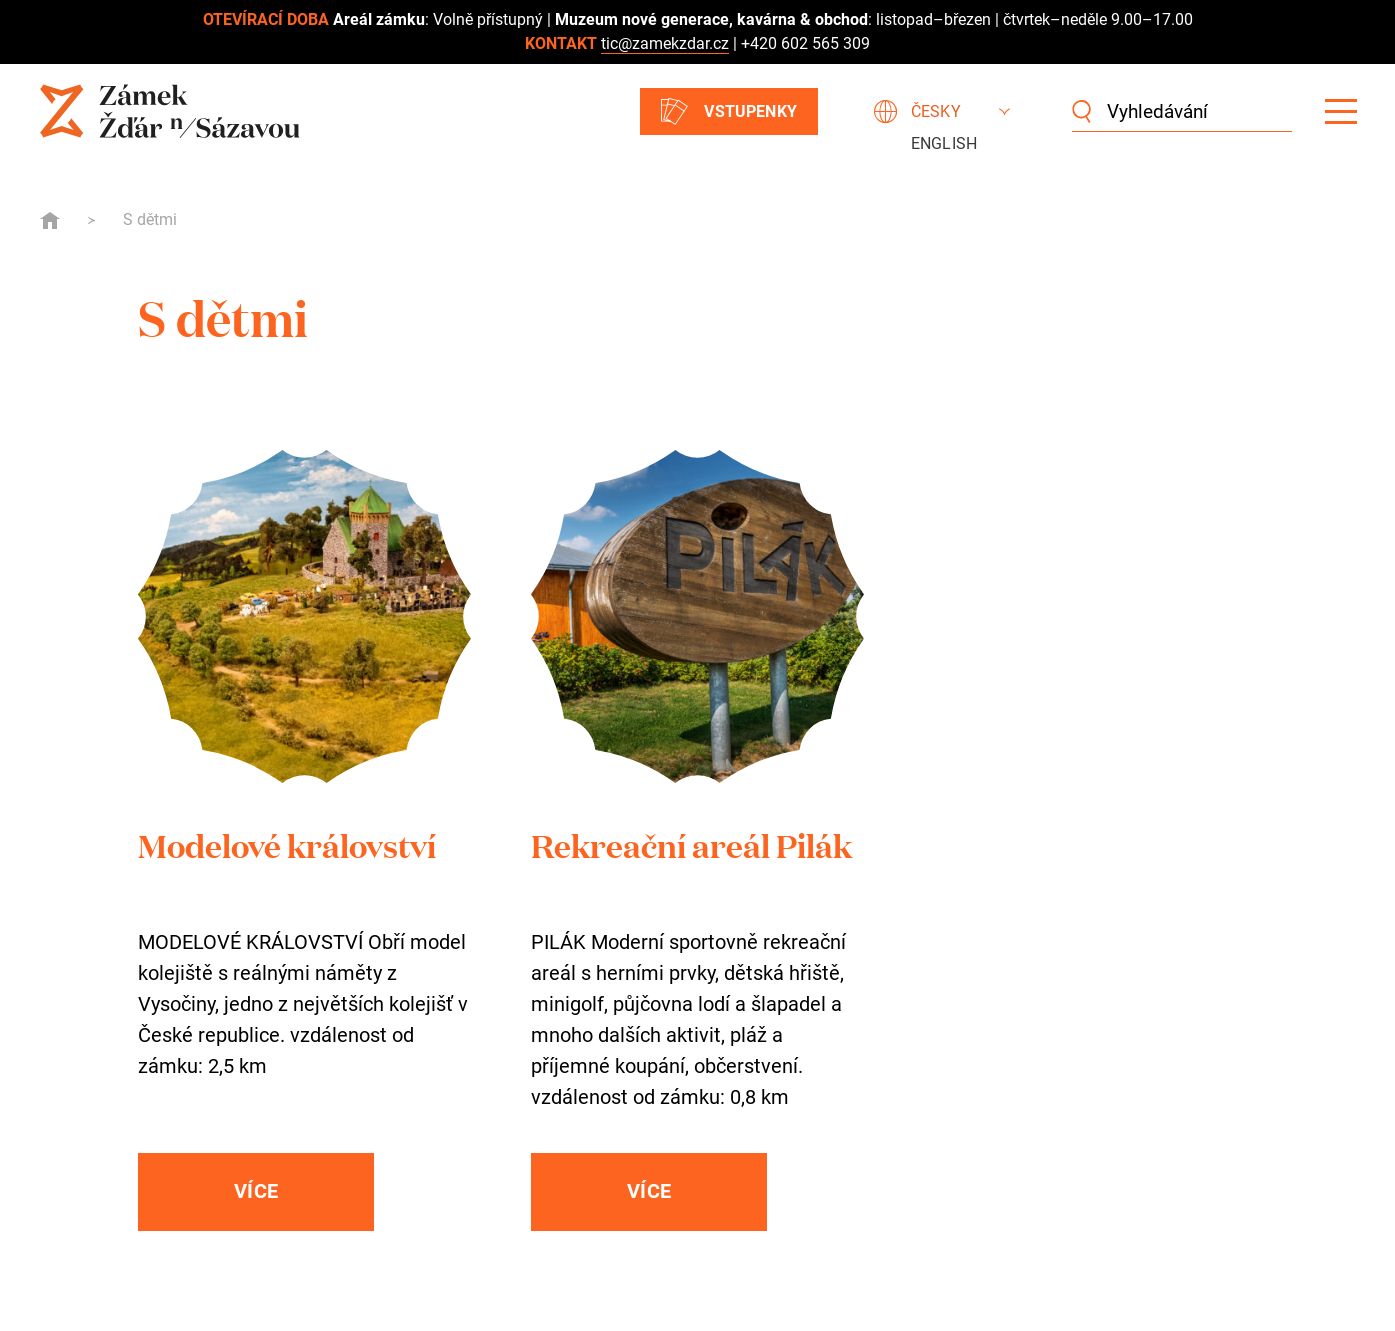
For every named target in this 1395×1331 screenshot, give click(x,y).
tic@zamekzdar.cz (665, 43)
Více (256, 1191)
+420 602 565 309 (805, 43)
